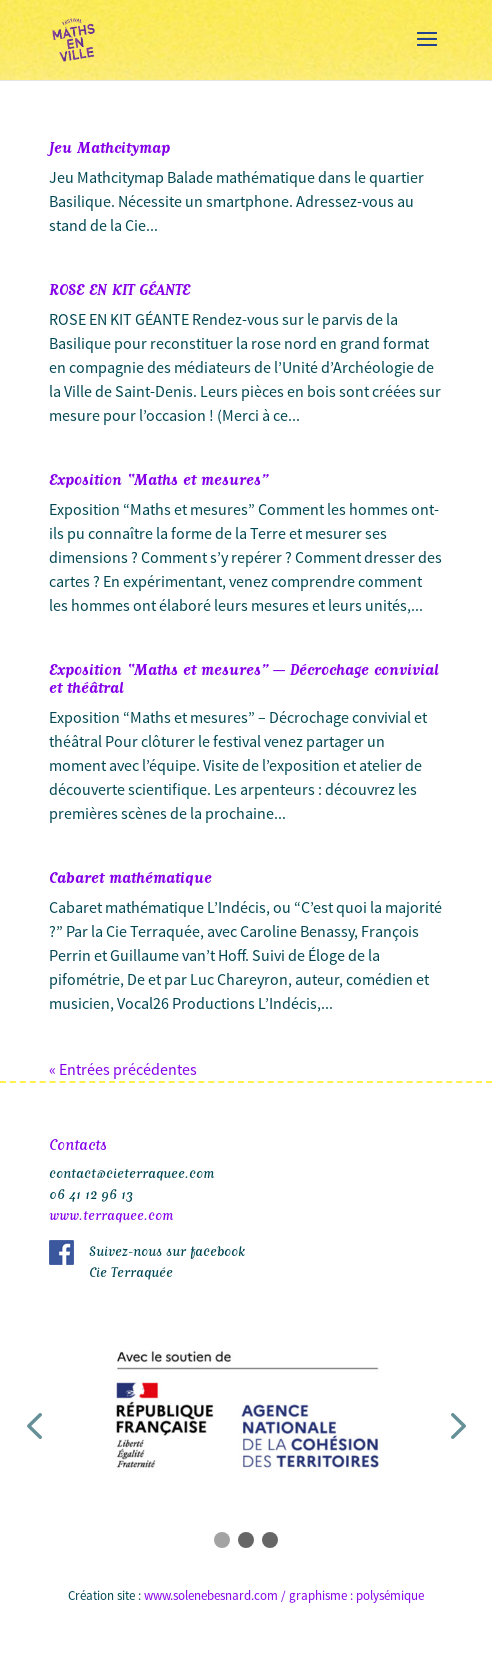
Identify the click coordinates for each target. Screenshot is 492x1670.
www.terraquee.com (111, 1213)
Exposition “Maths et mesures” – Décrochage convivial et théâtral (244, 677)
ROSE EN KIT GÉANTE (119, 288)
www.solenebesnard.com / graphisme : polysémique (284, 1595)
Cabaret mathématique (130, 876)
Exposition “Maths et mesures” (158, 478)
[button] (34, 1427)
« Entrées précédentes (123, 1069)
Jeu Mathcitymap (109, 146)
